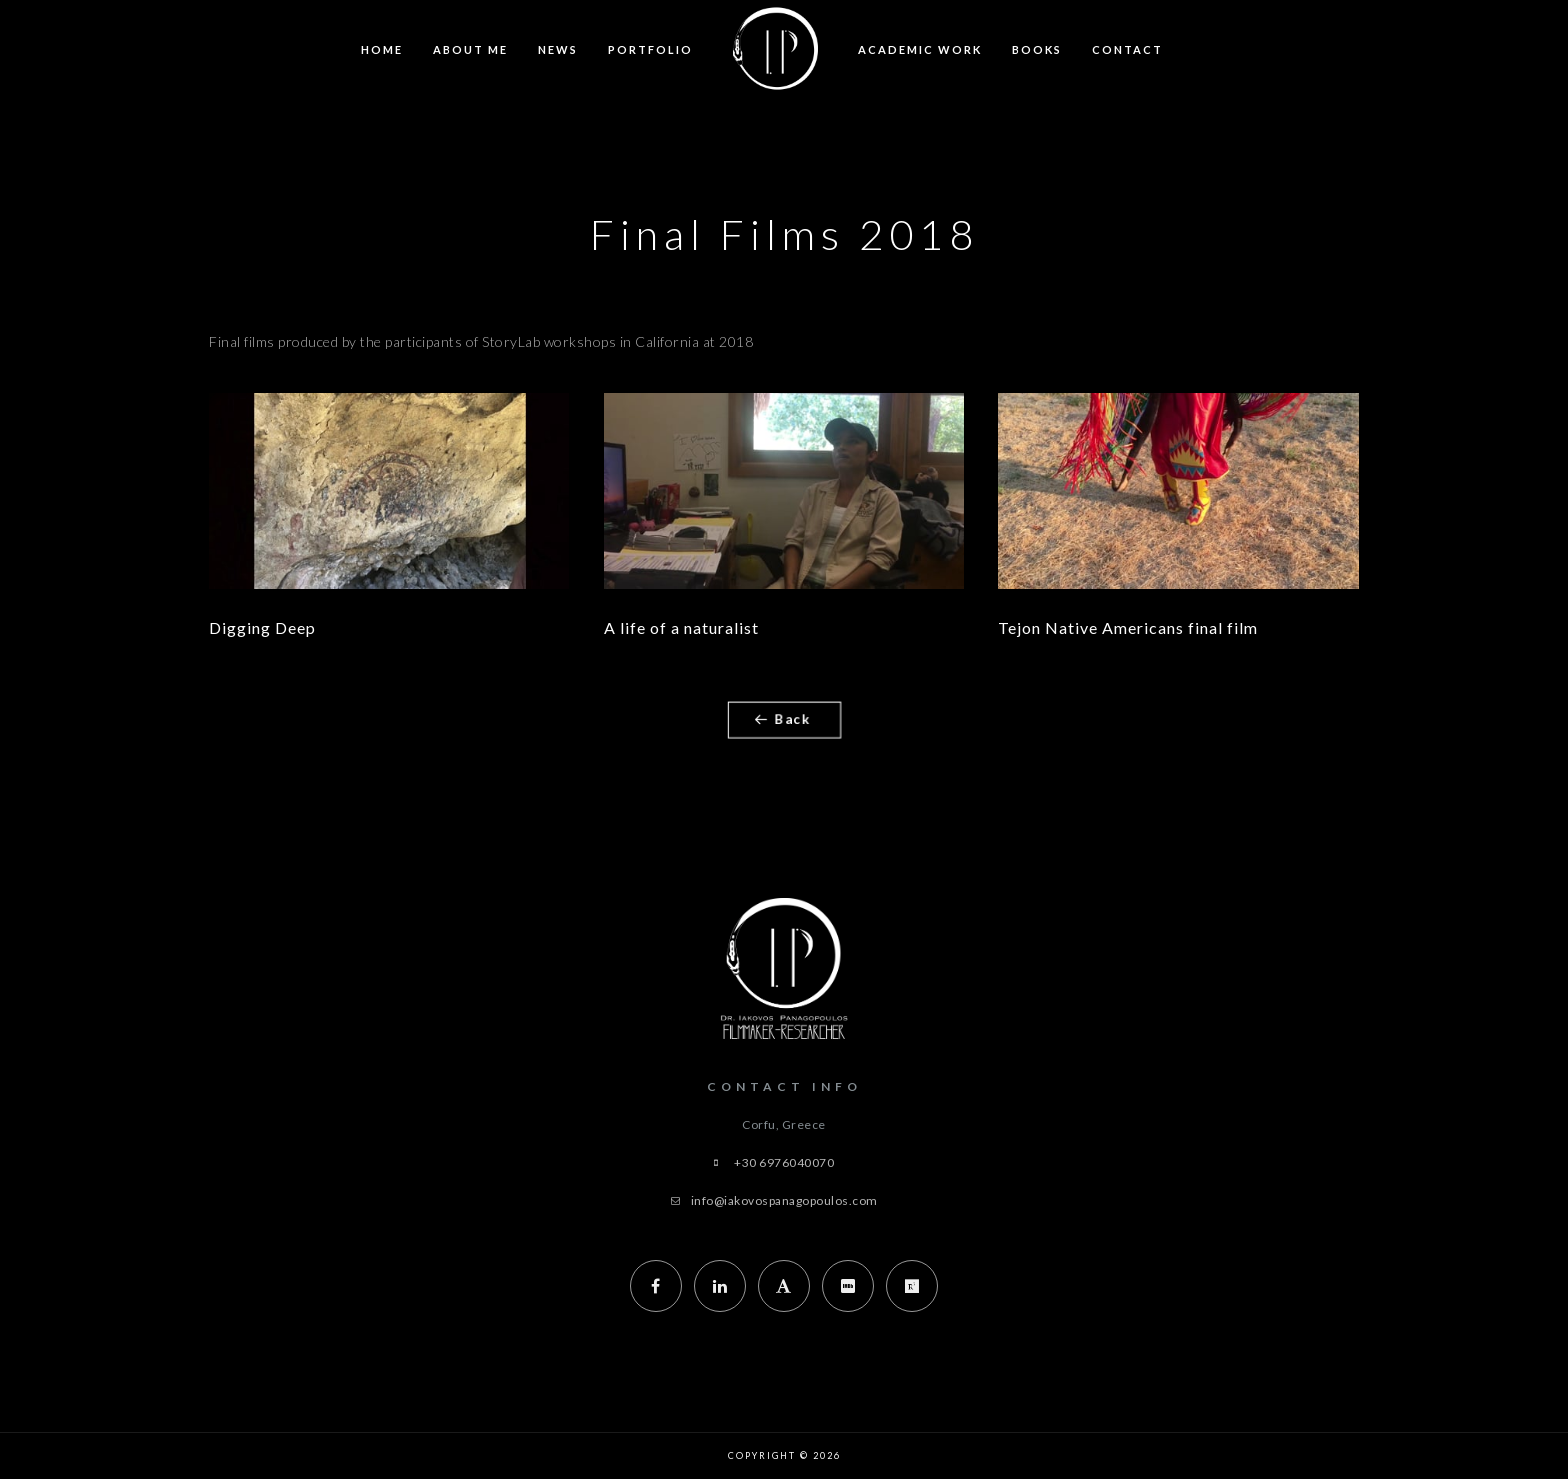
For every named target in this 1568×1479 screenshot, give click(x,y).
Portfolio (650, 49)
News (558, 49)
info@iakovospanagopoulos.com (784, 1200)
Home (382, 49)
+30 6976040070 (784, 1162)
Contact (1127, 49)
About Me (470, 49)
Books (1037, 49)
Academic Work (920, 49)
